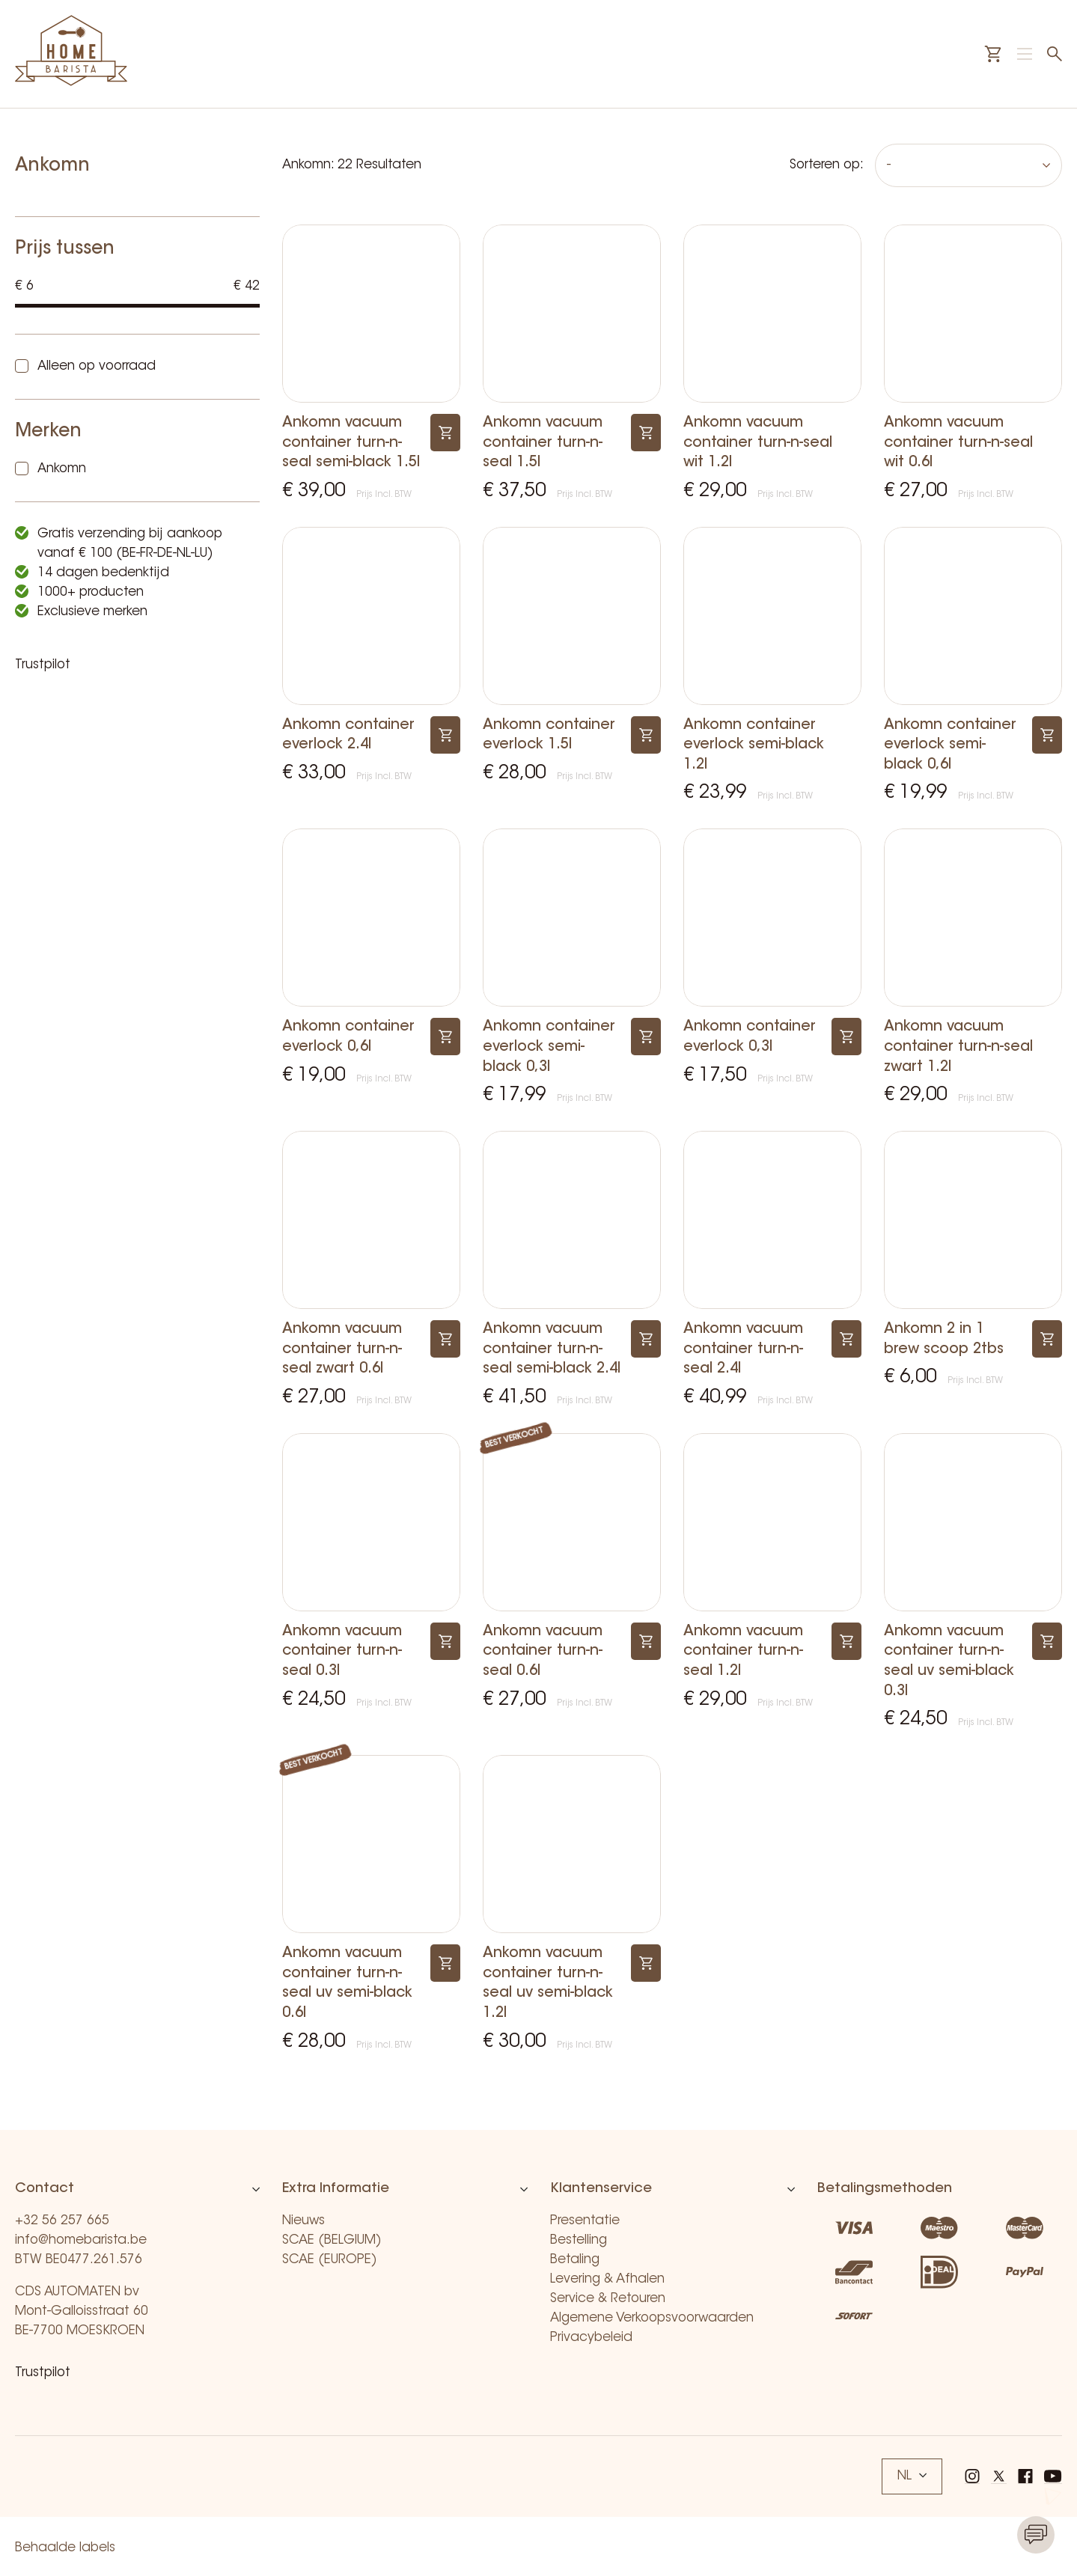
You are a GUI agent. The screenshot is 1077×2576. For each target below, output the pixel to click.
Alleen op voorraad (96, 366)
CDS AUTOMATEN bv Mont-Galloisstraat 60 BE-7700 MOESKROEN (81, 2311)
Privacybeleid (591, 2337)
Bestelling (578, 2240)
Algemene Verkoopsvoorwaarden (652, 2318)
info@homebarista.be (81, 2240)
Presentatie (585, 2221)
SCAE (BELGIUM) (332, 2240)
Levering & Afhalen (607, 2279)
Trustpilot (42, 665)
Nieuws (303, 2221)
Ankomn (61, 469)
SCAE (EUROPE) (329, 2259)
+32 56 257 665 (62, 2221)
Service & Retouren (607, 2298)
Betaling (574, 2259)
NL (912, 2476)
